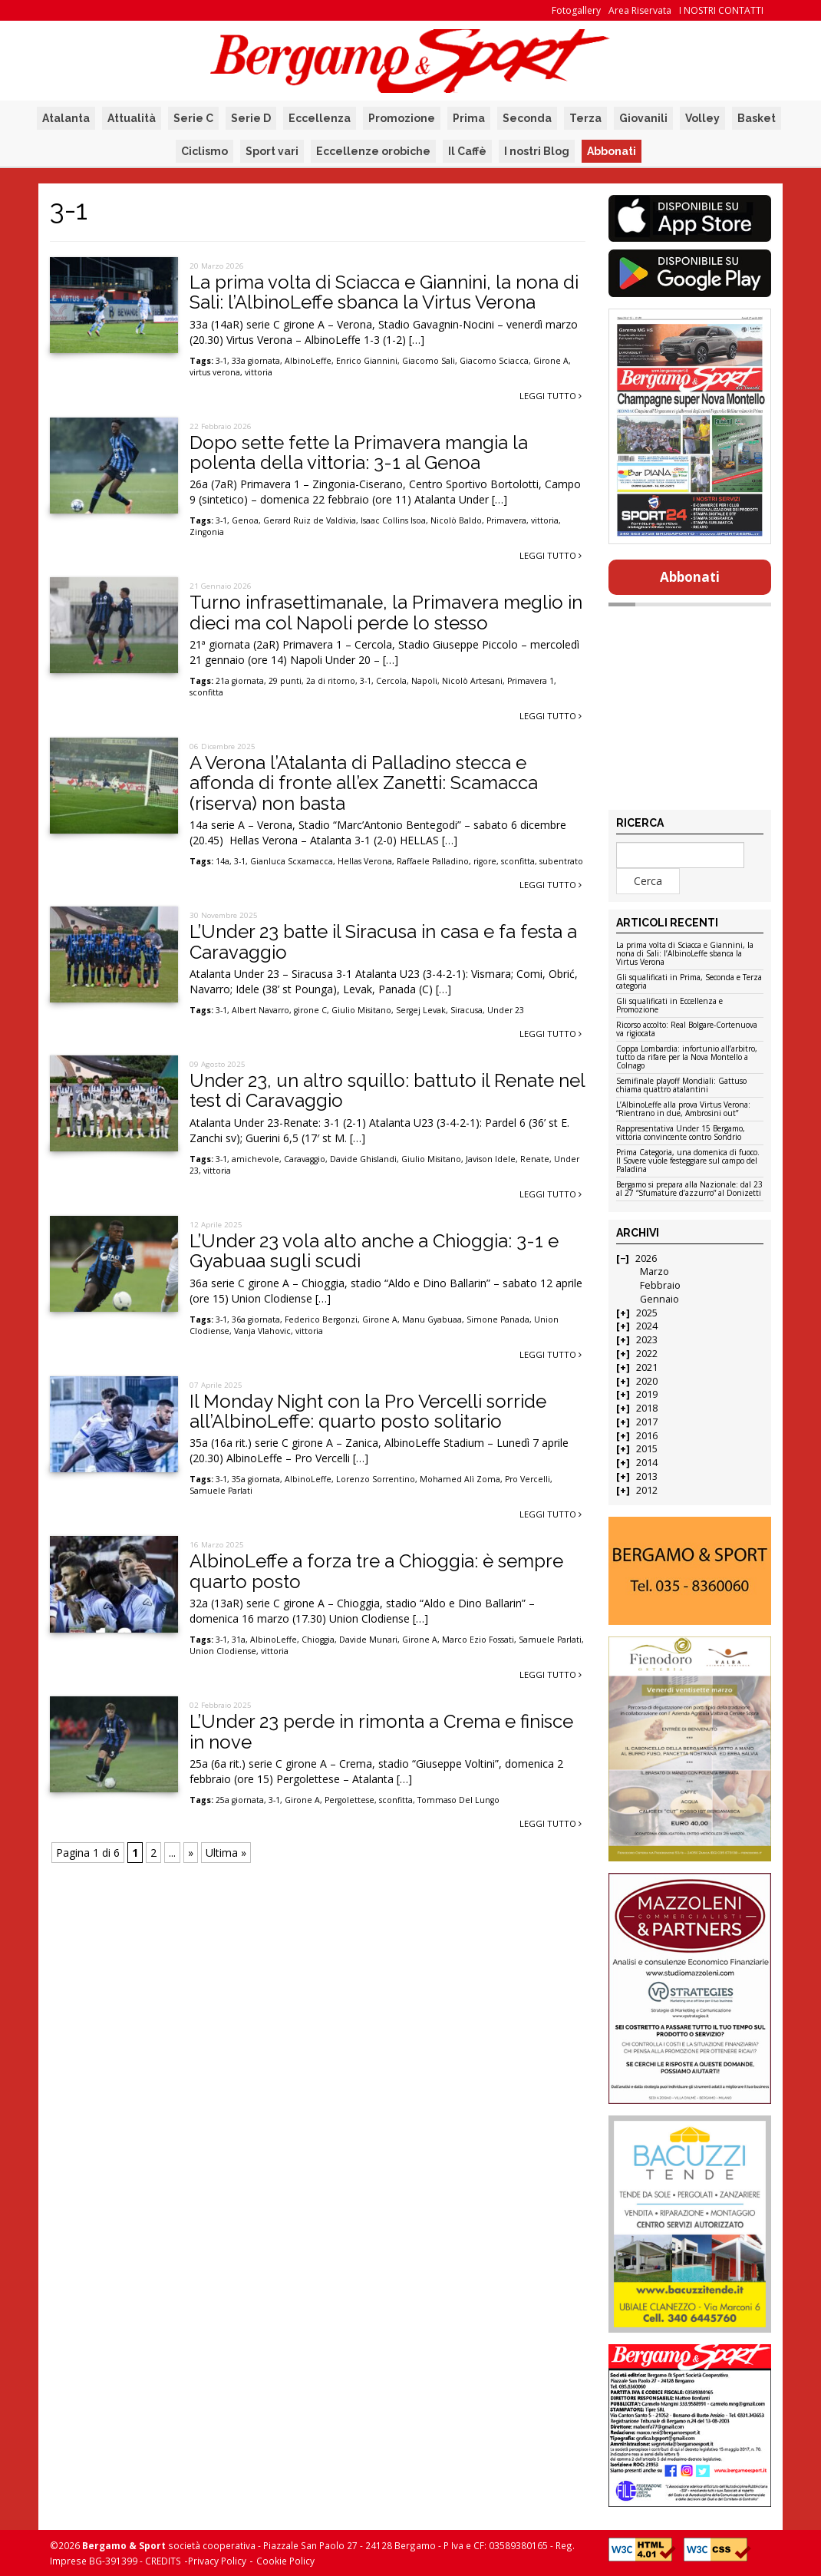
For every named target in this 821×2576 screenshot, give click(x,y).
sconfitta (206, 692)
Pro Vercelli (527, 1479)
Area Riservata (639, 10)
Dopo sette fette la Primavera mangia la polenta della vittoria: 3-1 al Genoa (359, 452)
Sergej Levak (421, 1010)
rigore (484, 861)
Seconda (527, 118)
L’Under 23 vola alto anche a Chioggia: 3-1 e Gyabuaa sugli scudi (374, 1251)
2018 (647, 1408)
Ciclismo (204, 151)
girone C (310, 1010)
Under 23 (505, 1010)
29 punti (285, 680)
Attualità (131, 118)
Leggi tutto (550, 395)
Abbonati (611, 151)
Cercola (391, 680)
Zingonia (207, 532)
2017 (647, 1421)
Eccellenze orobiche (373, 151)
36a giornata (256, 1319)
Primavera (506, 520)
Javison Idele (491, 1159)
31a (239, 1639)
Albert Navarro (260, 1010)
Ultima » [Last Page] (226, 1852)
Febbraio (660, 1285)
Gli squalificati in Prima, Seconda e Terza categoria (689, 982)
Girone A (551, 360)
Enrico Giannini (366, 360)
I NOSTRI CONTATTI (721, 10)
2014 (647, 1462)
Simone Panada (498, 1319)
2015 (647, 1448)
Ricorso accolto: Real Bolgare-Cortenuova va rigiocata (686, 1030)
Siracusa (466, 1010)
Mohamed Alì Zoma (460, 1479)
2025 (647, 1312)
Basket (756, 118)
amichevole (255, 1159)
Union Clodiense (223, 1651)
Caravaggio (304, 1159)
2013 (647, 1476)
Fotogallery (576, 10)
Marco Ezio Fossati (478, 1639)
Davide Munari (368, 1639)
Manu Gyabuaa (432, 1319)
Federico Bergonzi (321, 1319)
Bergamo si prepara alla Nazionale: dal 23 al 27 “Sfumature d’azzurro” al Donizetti (689, 1189)
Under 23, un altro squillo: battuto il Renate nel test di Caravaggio (387, 1090)
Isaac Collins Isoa (393, 520)
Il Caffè (467, 151)
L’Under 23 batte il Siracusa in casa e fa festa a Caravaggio (383, 941)
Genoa (245, 520)
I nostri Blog (536, 151)
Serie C (193, 118)
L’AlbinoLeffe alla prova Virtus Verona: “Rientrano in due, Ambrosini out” (683, 1109)
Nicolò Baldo (456, 520)
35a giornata (256, 1479)
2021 (647, 1367)
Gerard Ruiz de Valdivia (309, 520)
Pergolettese (349, 1800)
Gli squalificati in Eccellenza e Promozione (669, 1006)
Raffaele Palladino (433, 861)
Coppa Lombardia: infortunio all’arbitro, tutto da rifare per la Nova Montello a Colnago (686, 1058)
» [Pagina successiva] (190, 1852)
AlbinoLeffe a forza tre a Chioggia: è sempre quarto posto (376, 1571)
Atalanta (66, 118)
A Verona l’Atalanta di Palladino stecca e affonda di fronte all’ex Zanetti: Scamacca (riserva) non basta (364, 782)
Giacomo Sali (428, 360)
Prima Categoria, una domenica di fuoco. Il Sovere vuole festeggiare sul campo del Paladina (688, 1161)
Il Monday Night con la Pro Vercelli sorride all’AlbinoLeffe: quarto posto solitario (368, 1411)
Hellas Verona (365, 861)
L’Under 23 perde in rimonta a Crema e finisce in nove (381, 1731)
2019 (647, 1394)
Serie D (251, 118)
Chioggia (318, 1639)
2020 (647, 1381)
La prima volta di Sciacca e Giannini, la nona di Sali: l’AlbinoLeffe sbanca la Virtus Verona (384, 292)
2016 (647, 1435)
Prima (469, 118)
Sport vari (272, 151)
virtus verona (215, 372)
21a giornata (240, 680)
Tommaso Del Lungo (458, 1800)
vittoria (258, 372)
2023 (647, 1339)
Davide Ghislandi (363, 1159)
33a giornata (256, 360)
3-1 (221, 360)
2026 (646, 1258)
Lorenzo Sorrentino (375, 1479)
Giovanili (643, 118)
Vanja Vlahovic (262, 1331)
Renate (534, 1159)
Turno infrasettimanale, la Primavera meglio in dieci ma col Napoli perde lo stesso (386, 612)
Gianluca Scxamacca (291, 861)
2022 (647, 1353)
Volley (702, 118)
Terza (585, 118)
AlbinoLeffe (308, 360)
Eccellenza (320, 118)
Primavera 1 (530, 680)
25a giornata (240, 1800)
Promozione (401, 118)
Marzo (654, 1271)
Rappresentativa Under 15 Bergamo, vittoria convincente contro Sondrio (680, 1133)
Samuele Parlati (221, 1490)
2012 (647, 1490)
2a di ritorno (330, 680)
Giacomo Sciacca (494, 360)
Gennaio (659, 1299)
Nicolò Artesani (472, 680)
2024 (647, 1326)
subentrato (561, 861)
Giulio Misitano (361, 1010)
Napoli (424, 680)
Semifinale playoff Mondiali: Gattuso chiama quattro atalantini (681, 1086)
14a (222, 861)
